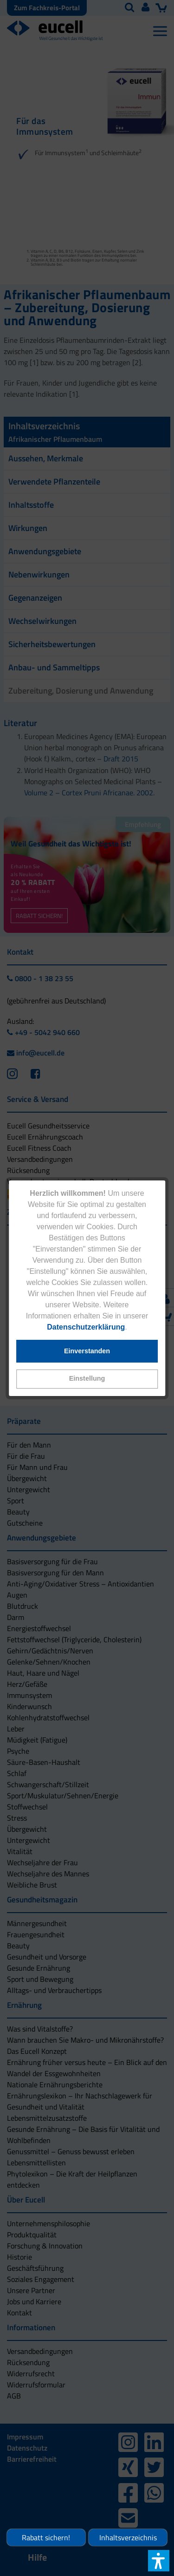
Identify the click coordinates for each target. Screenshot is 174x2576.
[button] (87, 1379)
